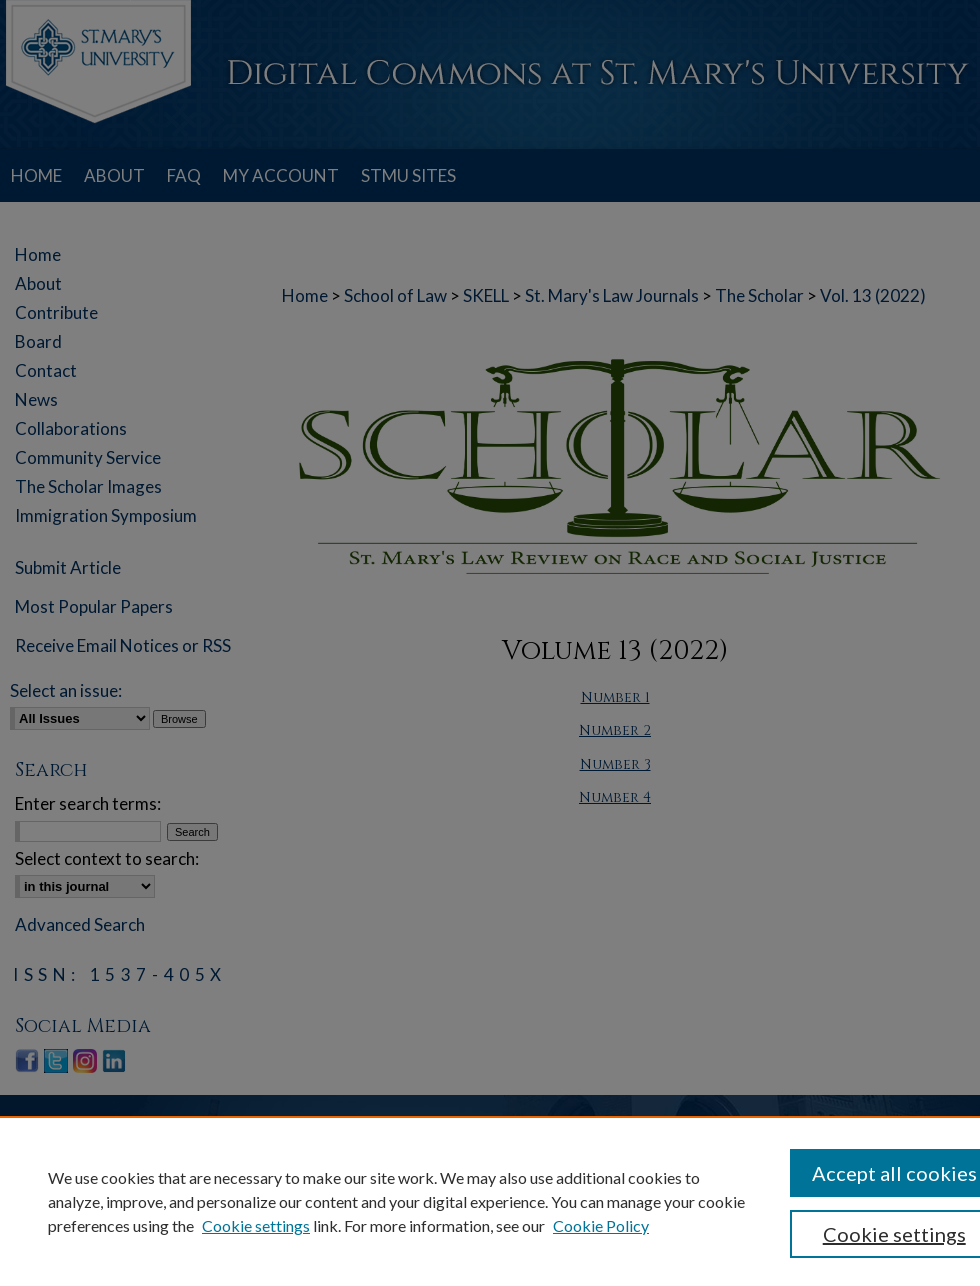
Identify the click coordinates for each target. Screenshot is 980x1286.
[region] (490, 1201)
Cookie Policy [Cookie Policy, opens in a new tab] (601, 1225)
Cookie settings (256, 1225)
